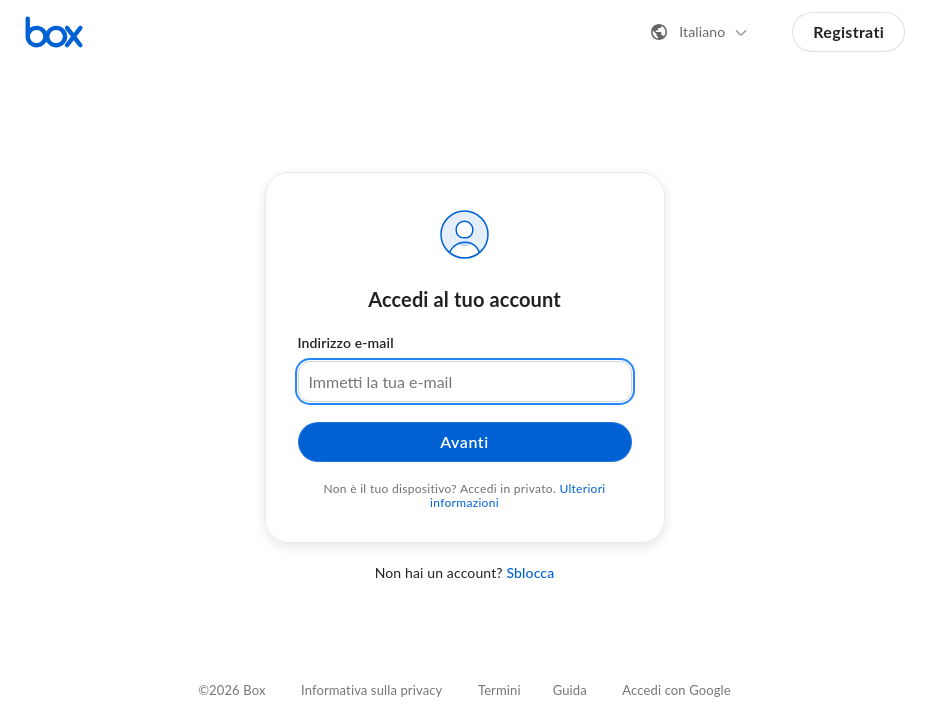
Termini (499, 690)
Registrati (848, 31)
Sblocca (530, 572)
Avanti (464, 441)
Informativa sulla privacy (371, 690)
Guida (570, 690)
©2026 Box (231, 690)
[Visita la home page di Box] (54, 32)
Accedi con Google (676, 690)
